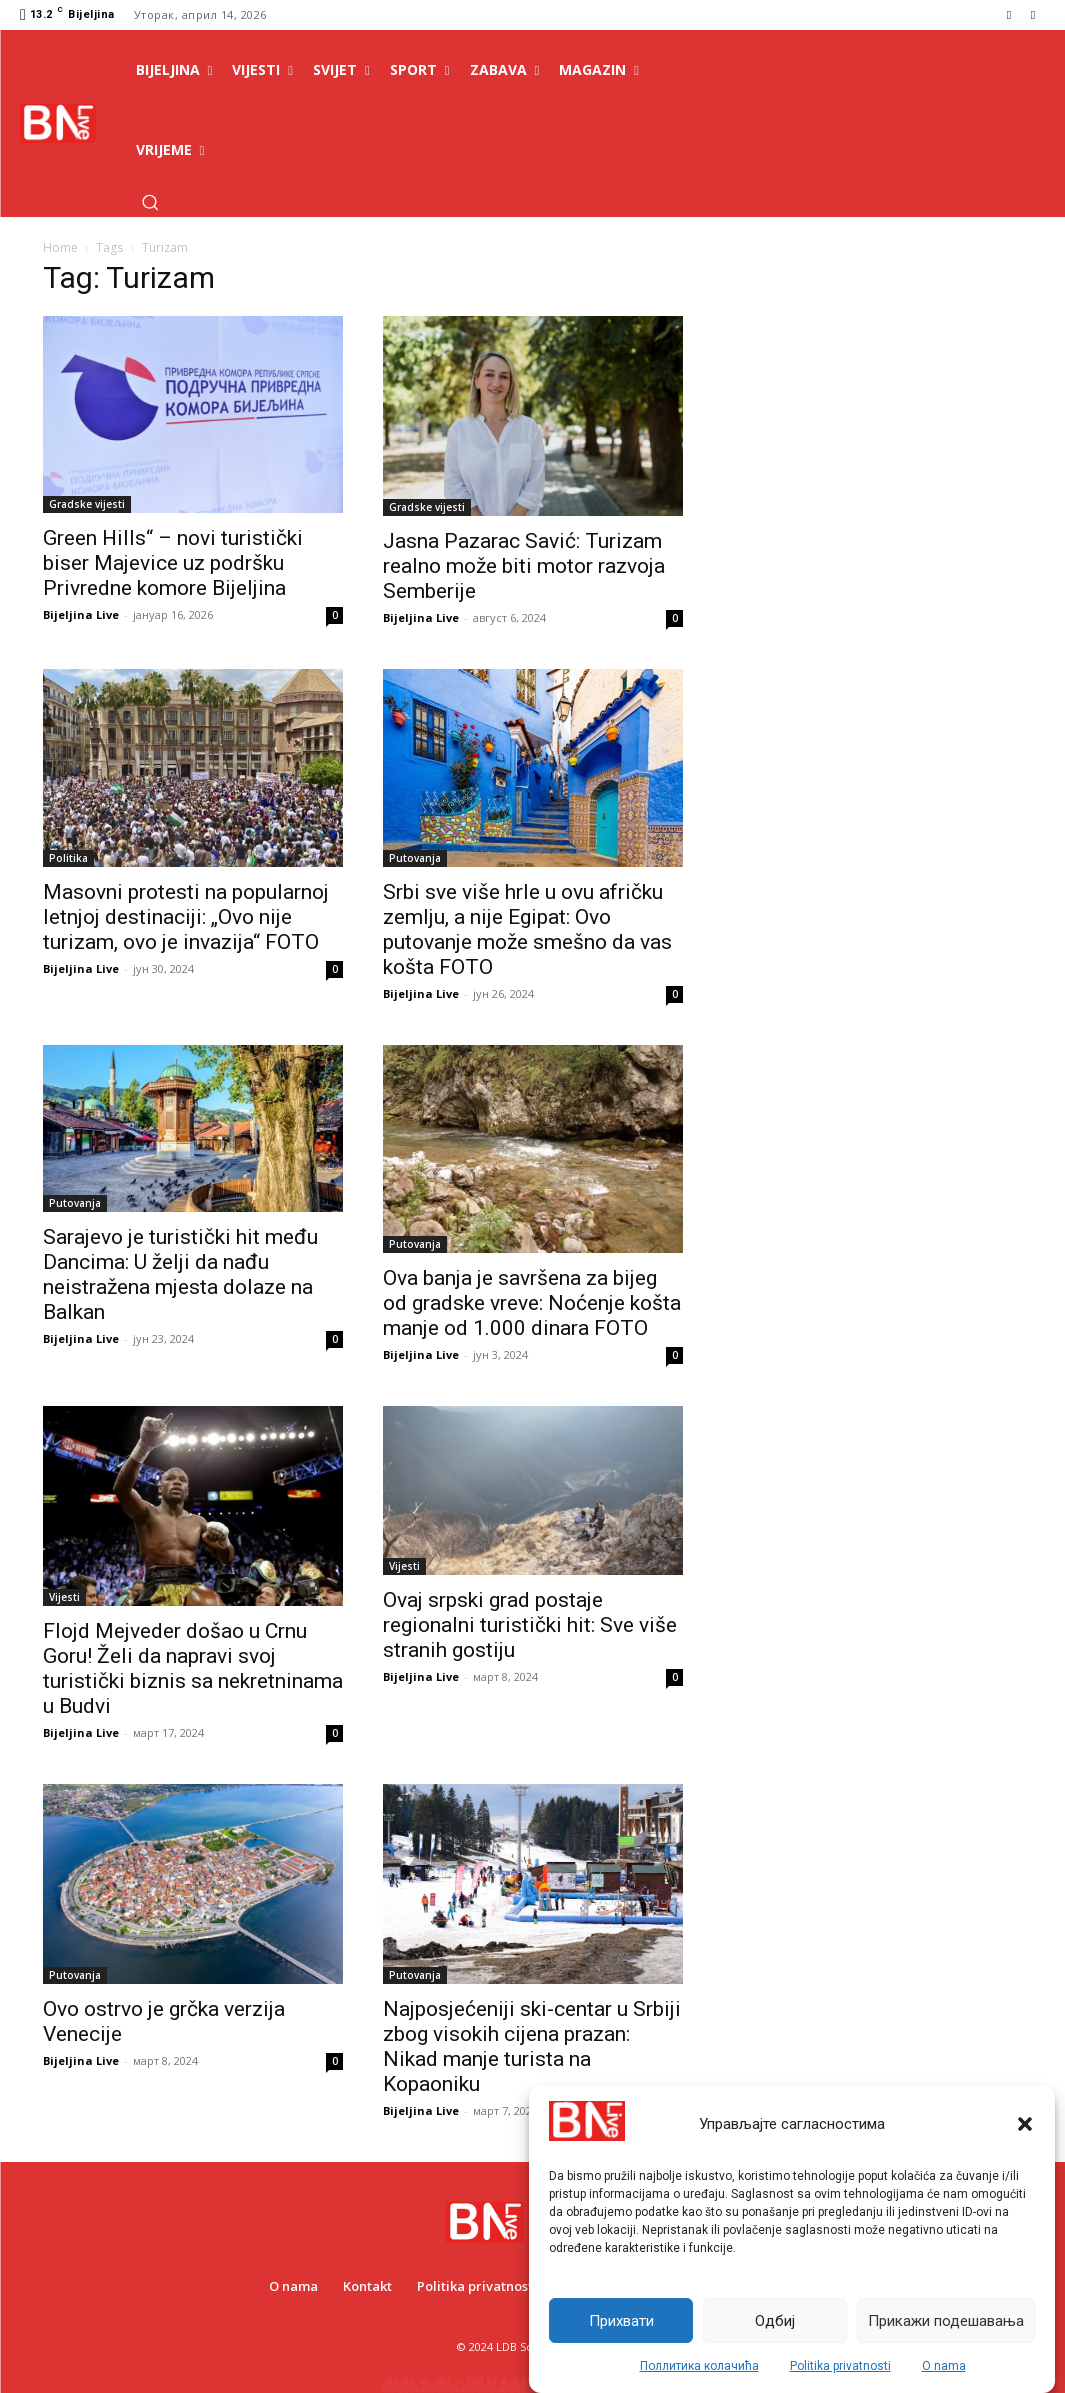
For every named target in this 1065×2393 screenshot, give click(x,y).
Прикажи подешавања (946, 2321)
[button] (1025, 2124)
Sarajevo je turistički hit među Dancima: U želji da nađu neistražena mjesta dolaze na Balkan (180, 1274)
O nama (944, 2366)
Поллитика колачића (699, 2366)
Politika (68, 858)
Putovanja (415, 858)
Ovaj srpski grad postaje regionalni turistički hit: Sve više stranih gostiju (530, 1625)
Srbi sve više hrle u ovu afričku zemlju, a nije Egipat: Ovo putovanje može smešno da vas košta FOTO (527, 929)
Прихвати (621, 2321)
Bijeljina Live (81, 614)
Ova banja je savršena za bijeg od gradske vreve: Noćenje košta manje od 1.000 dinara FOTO (532, 1303)
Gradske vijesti (87, 504)
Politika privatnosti (840, 2366)
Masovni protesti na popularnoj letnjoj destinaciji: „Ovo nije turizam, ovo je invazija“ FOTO (186, 917)
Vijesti (64, 1597)
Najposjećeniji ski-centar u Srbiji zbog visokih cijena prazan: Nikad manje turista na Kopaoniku (532, 2046)
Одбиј (775, 2321)
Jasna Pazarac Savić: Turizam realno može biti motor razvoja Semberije (524, 566)
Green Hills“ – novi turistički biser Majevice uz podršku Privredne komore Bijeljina (173, 563)
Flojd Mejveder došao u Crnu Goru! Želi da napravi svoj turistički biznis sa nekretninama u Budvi (193, 1668)
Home (60, 247)
